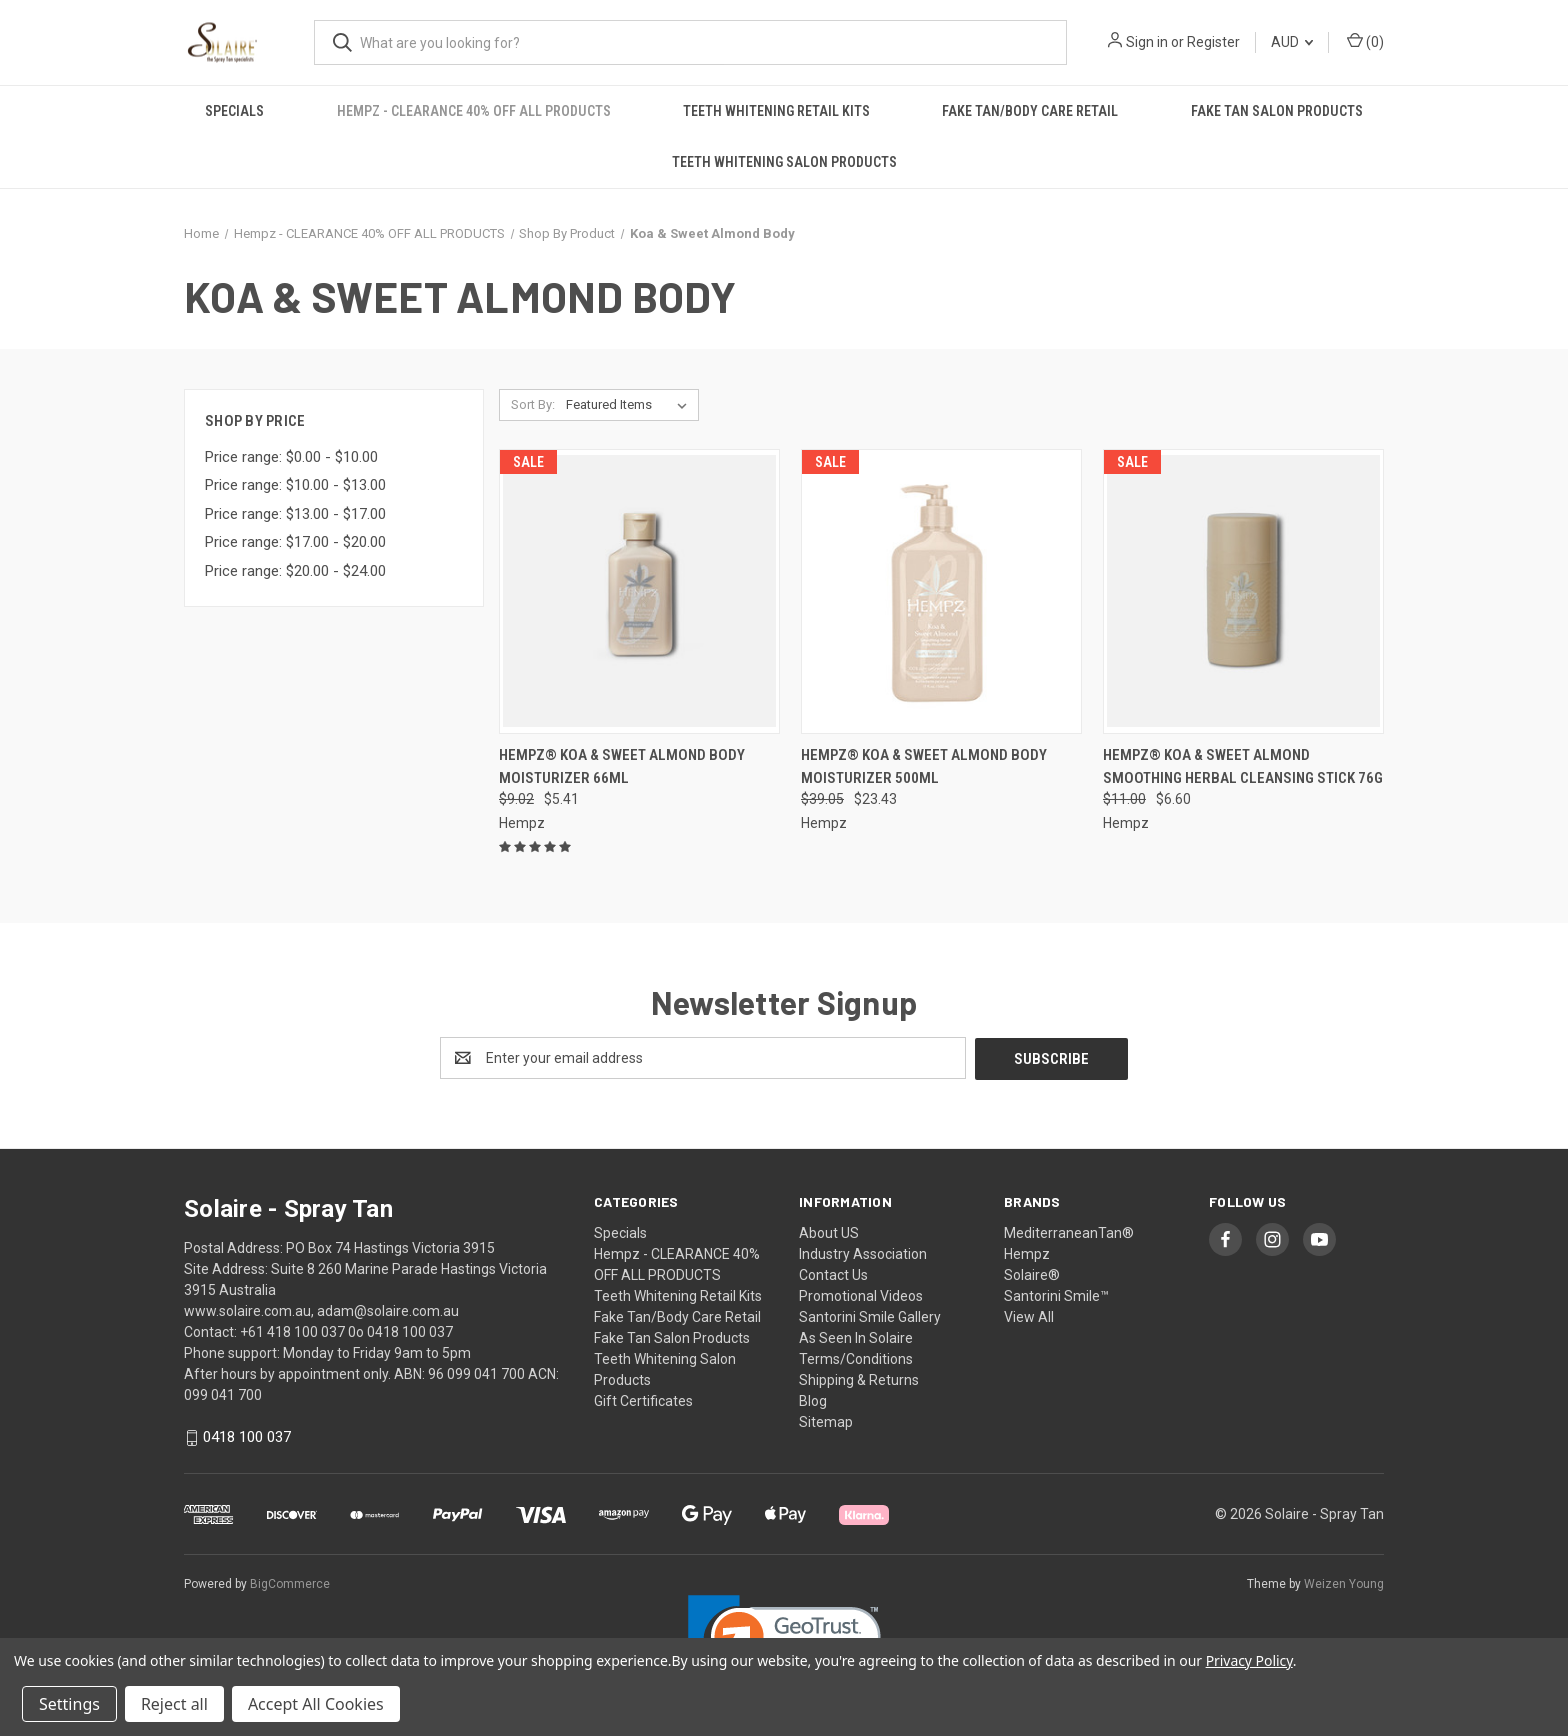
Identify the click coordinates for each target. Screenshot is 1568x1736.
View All (1029, 1316)
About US (829, 1232)
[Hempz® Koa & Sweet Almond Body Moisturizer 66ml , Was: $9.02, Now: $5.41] (639, 591)
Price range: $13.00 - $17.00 (295, 514)
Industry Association (863, 1253)
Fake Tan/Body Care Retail (1030, 111)
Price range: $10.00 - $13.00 (295, 485)
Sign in (1147, 42)
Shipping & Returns (859, 1379)
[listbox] (630, 405)
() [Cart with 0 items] (1365, 41)
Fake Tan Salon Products (1277, 111)
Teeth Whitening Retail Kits (776, 111)
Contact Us (833, 1274)
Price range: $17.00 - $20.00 (295, 542)
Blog (813, 1400)
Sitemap (826, 1421)
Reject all (174, 1704)
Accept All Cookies (316, 1704)
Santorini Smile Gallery (870, 1316)
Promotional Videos (861, 1295)
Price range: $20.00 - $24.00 (295, 571)
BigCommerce (290, 1584)
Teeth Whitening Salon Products (784, 162)
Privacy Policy (1249, 1660)
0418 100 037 (247, 1437)
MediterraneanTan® (1069, 1232)
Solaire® (1032, 1274)
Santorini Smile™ (1056, 1295)
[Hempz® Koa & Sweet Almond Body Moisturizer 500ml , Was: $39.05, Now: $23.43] (941, 591)
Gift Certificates (643, 1400)
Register (1213, 42)
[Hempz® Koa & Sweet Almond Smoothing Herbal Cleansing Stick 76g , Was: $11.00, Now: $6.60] (1243, 591)
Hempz (1027, 1253)
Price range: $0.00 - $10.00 (291, 457)
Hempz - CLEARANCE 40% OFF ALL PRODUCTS (474, 111)
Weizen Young (1344, 1584)
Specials (234, 111)
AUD (1292, 42)
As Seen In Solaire (856, 1337)
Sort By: (533, 404)
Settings (69, 1704)
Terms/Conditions (856, 1358)
